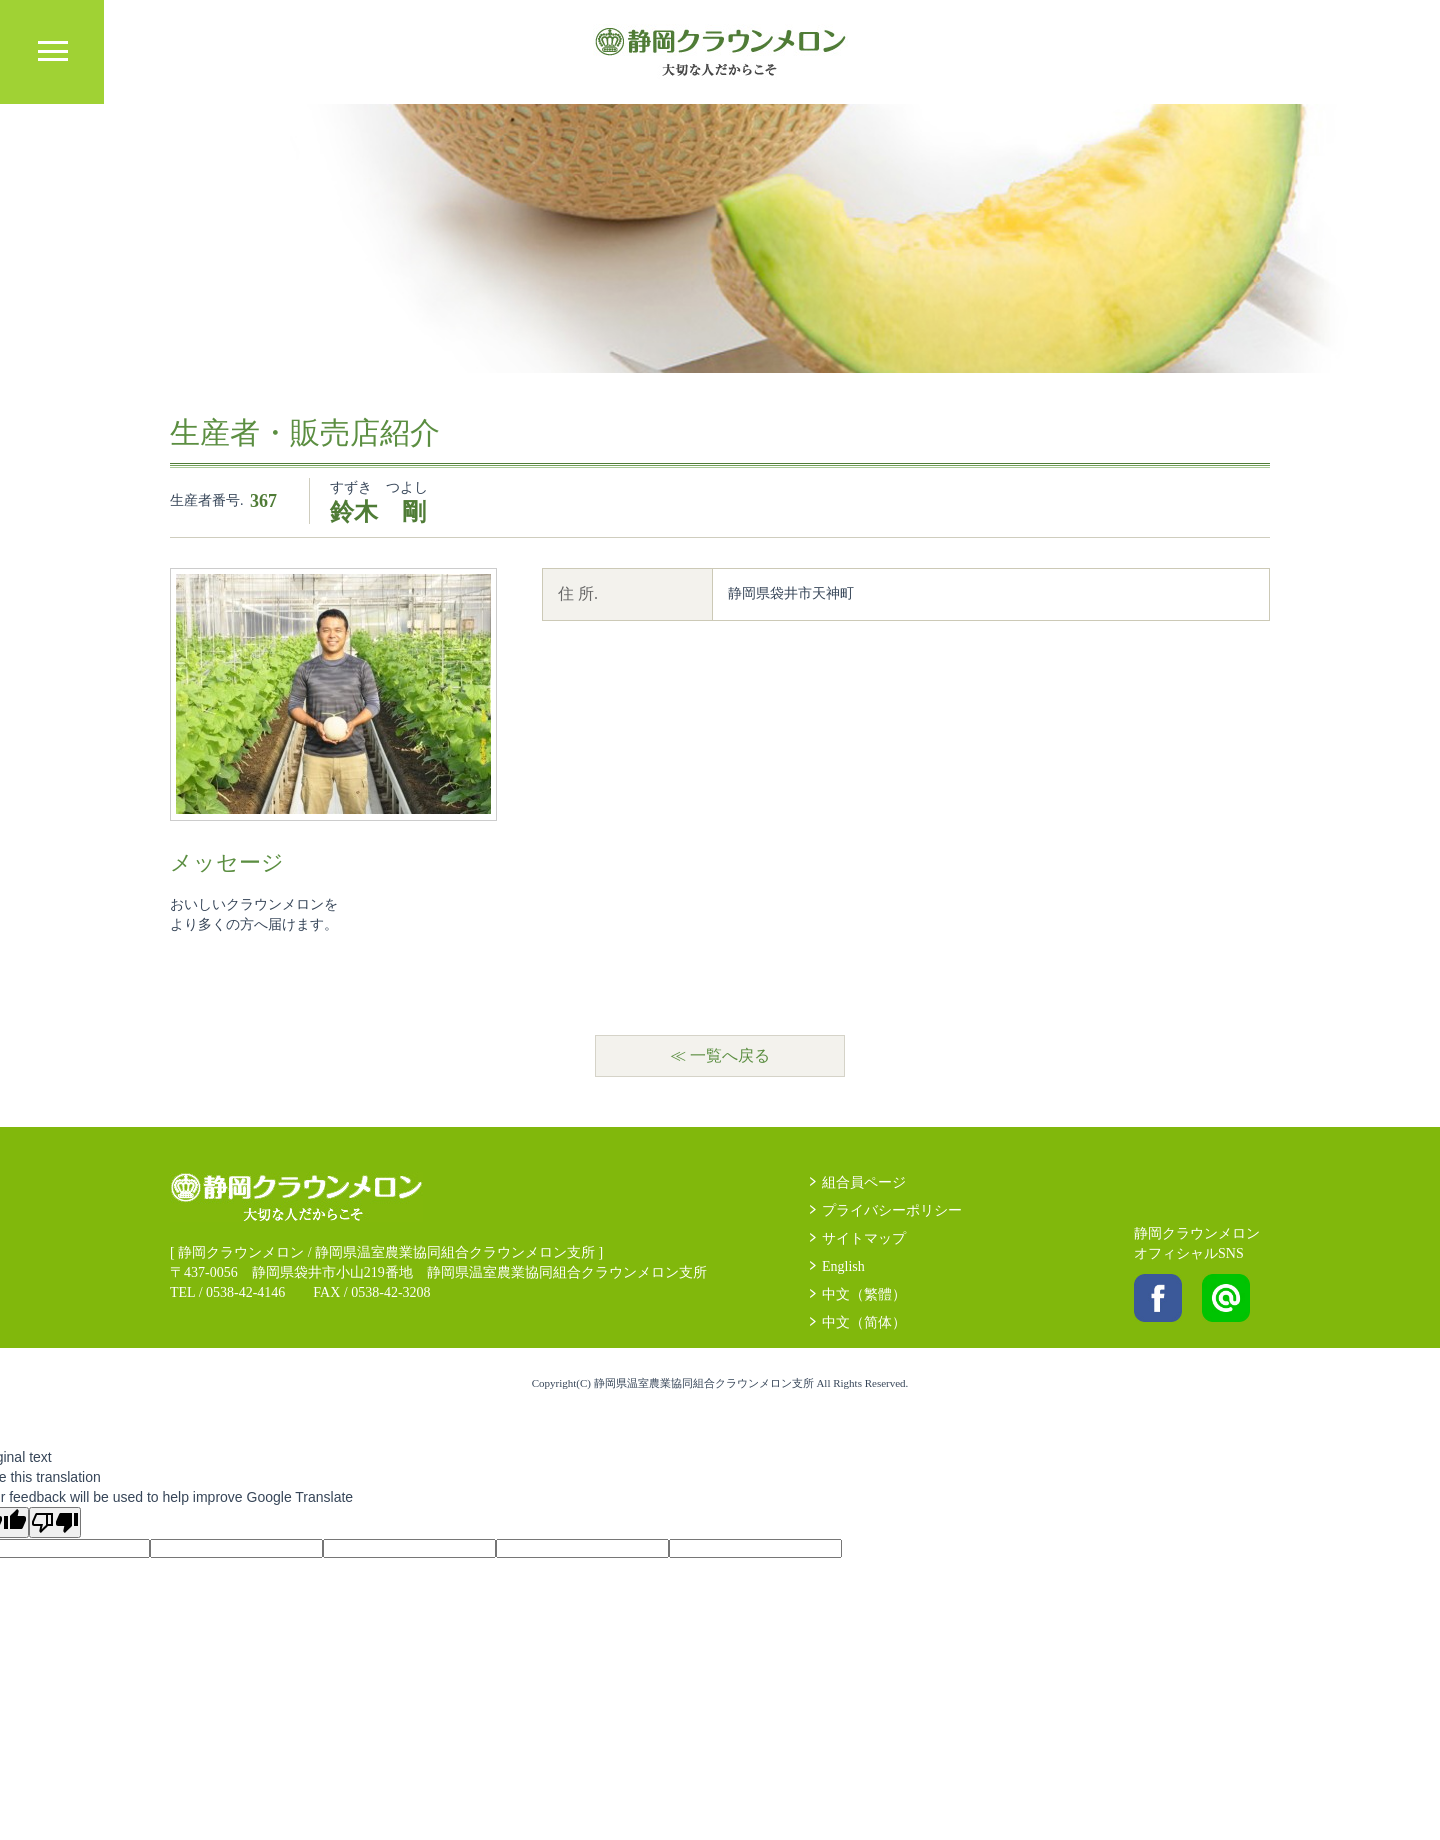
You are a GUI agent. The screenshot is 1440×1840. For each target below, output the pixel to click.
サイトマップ (864, 1238)
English (843, 1266)
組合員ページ (864, 1182)
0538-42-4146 (245, 1292)
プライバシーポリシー (892, 1210)
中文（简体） (864, 1322)
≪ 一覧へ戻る (720, 1055)
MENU (52, 52)
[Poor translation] (55, 1522)
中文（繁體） (864, 1294)
